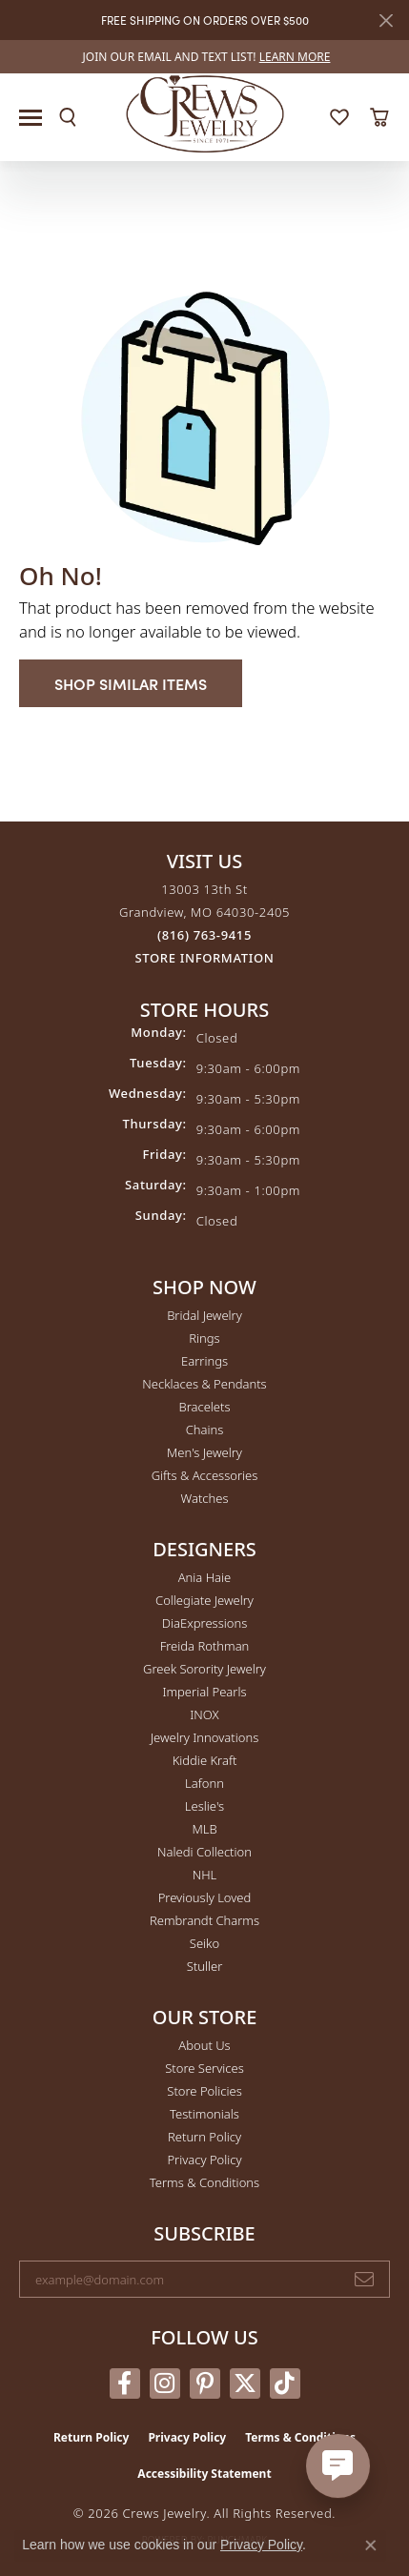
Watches (205, 1498)
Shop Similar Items (130, 683)
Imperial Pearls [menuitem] (204, 1691)
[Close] (386, 20)
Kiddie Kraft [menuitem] (205, 1760)
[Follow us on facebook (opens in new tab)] (125, 2383)
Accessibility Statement (204, 2473)
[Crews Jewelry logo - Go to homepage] (204, 112)
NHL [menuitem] (205, 1874)
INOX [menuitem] (204, 1714)
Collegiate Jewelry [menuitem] (204, 1600)
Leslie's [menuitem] (204, 1806)
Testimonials (204, 2113)
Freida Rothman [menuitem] (205, 1645)
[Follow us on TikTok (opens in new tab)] (285, 2383)
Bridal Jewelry (204, 1315)
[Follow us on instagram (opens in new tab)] (165, 2383)
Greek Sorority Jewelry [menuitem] (204, 1668)
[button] (67, 117)
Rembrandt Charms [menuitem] (204, 1920)
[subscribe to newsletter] (364, 2280)
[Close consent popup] (371, 2545)
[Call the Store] (204, 934)
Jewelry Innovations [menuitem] (204, 1737)
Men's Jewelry (204, 1452)
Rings (204, 1338)
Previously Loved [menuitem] (205, 1897)
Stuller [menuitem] (205, 1966)
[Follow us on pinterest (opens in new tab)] (205, 2383)
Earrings (204, 1360)
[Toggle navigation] (30, 118)
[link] (205, 56)
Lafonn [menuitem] (204, 1783)
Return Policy (204, 2136)
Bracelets (204, 1406)
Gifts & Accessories (205, 1475)
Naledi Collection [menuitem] (204, 1851)
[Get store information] (205, 958)
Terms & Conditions (204, 2182)
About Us (204, 2045)
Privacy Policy (204, 2159)
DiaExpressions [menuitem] (204, 1623)
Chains (205, 1429)
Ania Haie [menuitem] (205, 1577)
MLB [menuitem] (204, 1828)
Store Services (204, 2068)
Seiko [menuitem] (204, 1943)
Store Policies (204, 2090)
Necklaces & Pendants (204, 1383)
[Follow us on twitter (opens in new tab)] (245, 2383)
